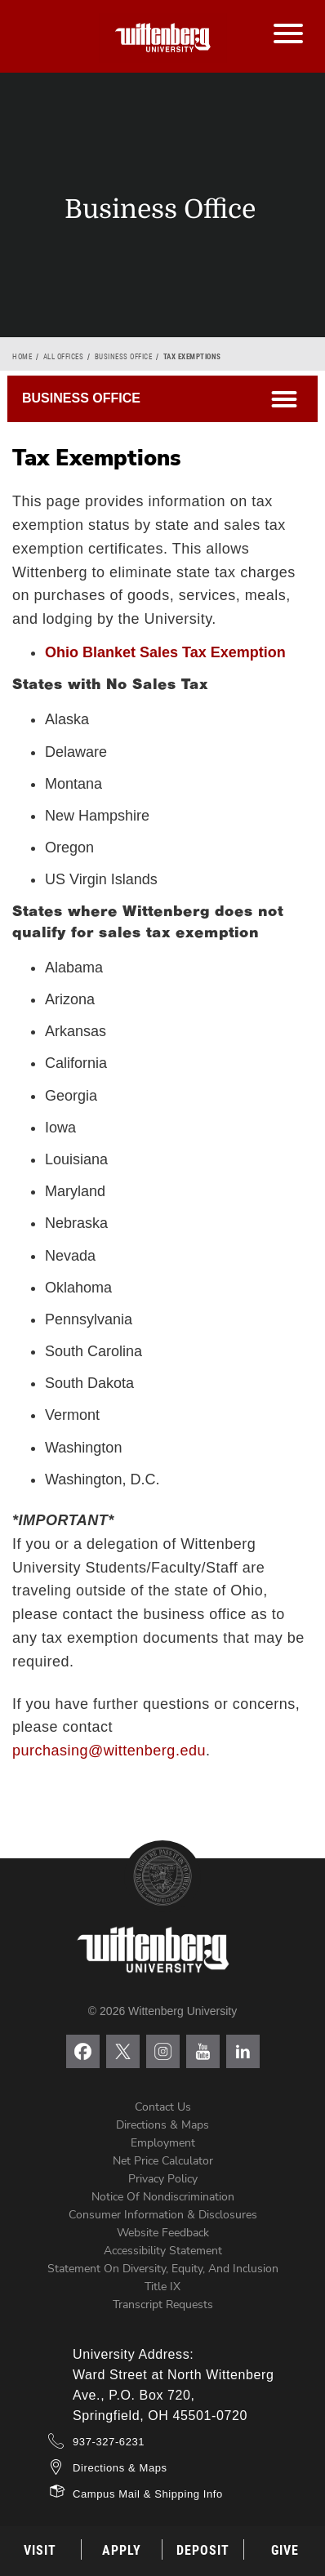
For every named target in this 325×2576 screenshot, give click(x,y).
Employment (163, 2143)
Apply (121, 2550)
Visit (40, 2550)
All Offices (63, 357)
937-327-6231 (109, 2442)
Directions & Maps (162, 2125)
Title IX (162, 2286)
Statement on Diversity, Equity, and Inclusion (162, 2268)
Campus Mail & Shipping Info (148, 2494)
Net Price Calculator (163, 2161)
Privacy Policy (163, 2179)
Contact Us (163, 2107)
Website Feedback (163, 2232)
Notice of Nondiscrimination (162, 2197)
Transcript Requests (163, 2304)
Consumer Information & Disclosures (163, 2214)
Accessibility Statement (163, 2250)
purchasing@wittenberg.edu (109, 1750)
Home (22, 357)
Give (285, 2550)
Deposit (202, 2550)
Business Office (124, 357)
